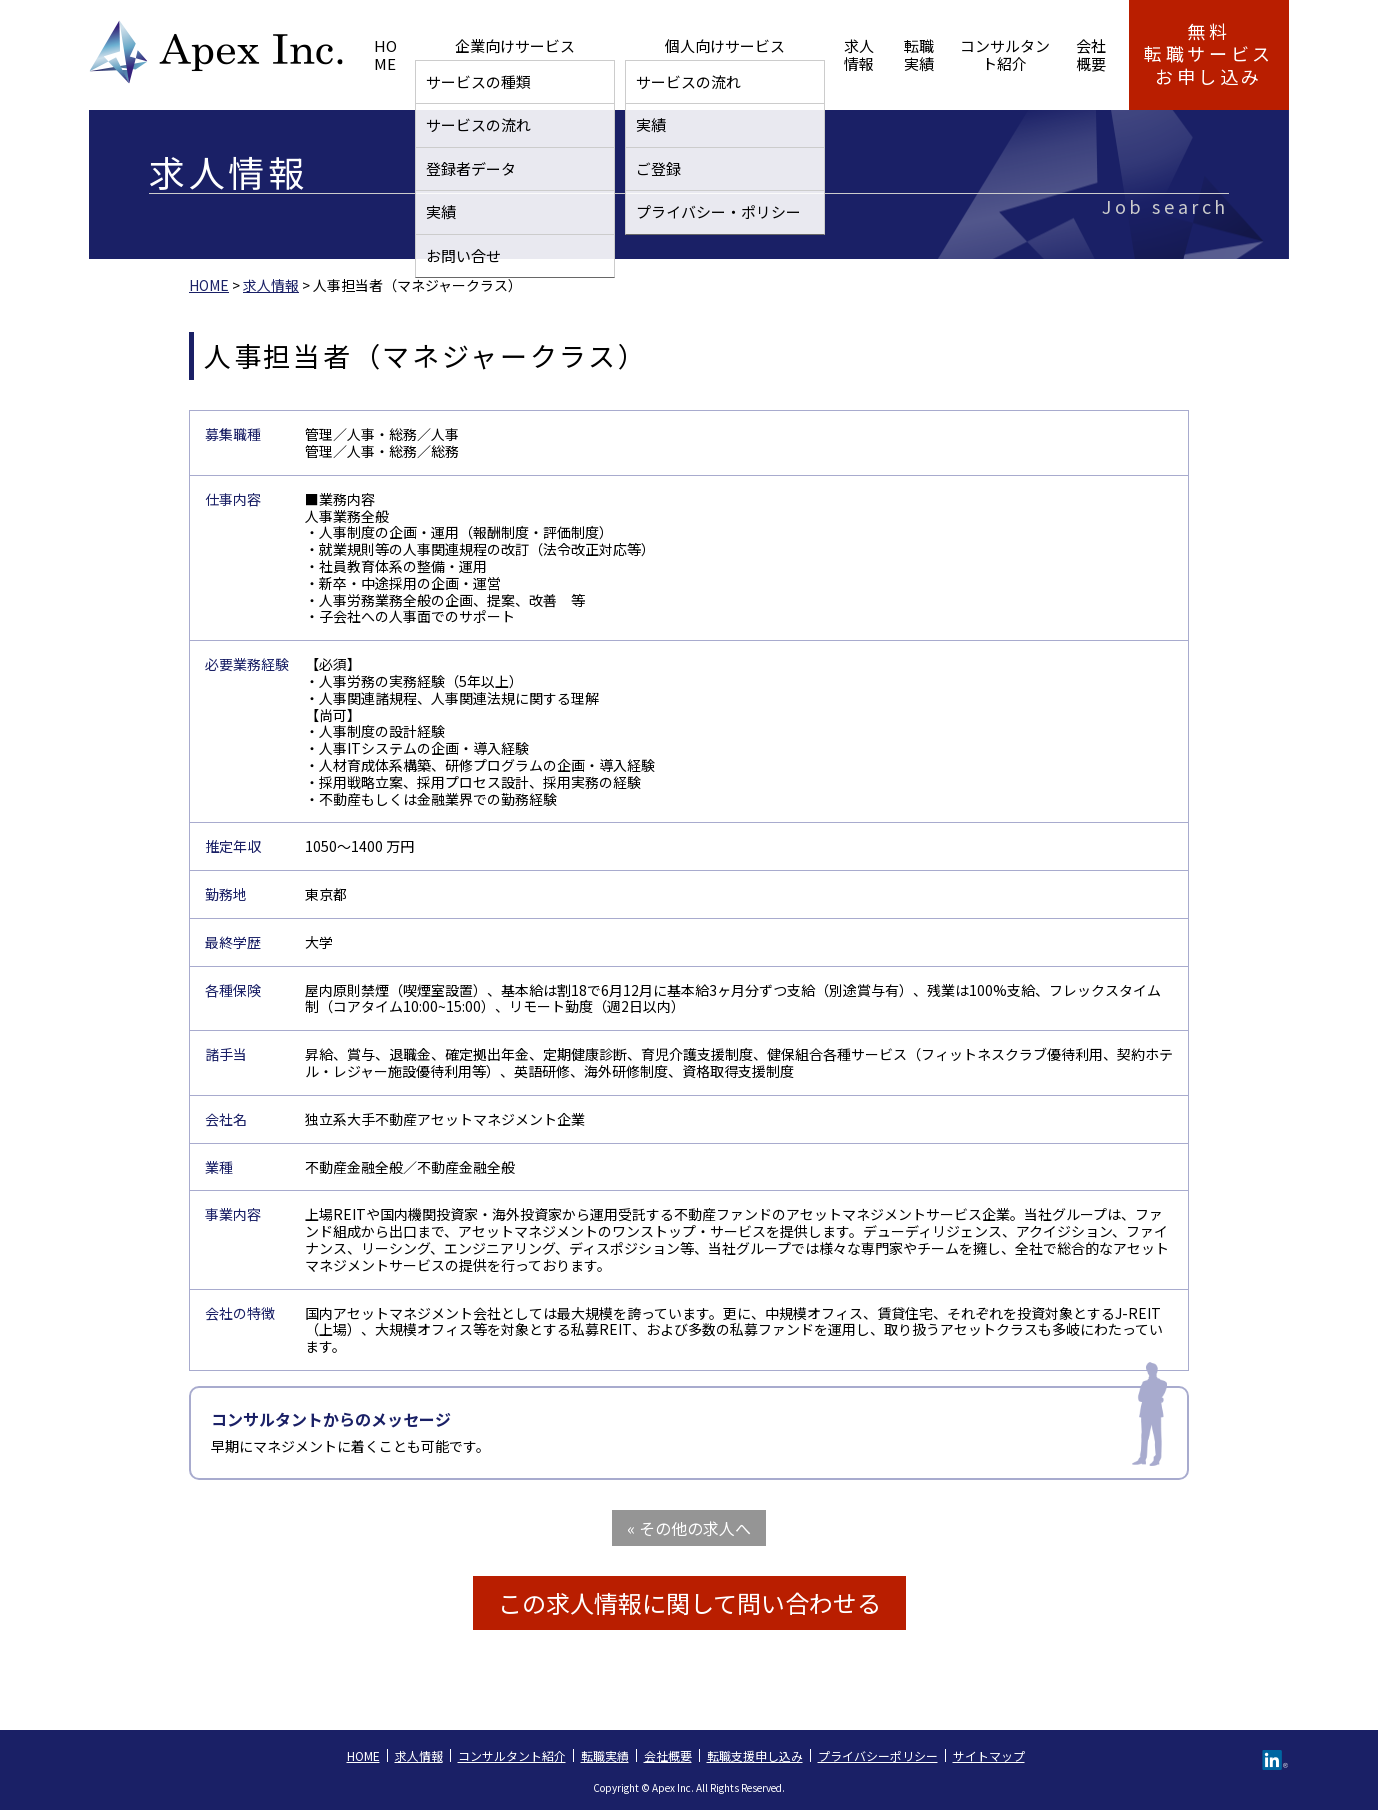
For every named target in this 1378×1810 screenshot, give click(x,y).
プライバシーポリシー (878, 1755)
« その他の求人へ (689, 1528)
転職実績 (826, 54)
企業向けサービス (496, 54)
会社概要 (1061, 54)
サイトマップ (989, 1755)
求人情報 (746, 54)
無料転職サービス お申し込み (1209, 53)
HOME (393, 54)
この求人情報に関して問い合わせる (689, 1602)
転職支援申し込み (755, 1755)
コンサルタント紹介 (943, 54)
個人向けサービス (636, 54)
